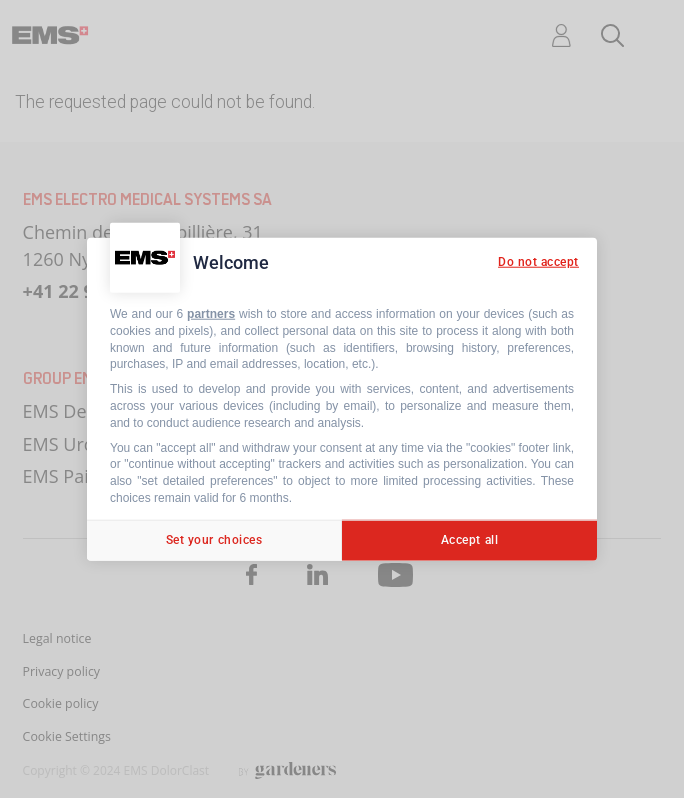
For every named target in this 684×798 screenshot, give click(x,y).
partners (211, 314)
